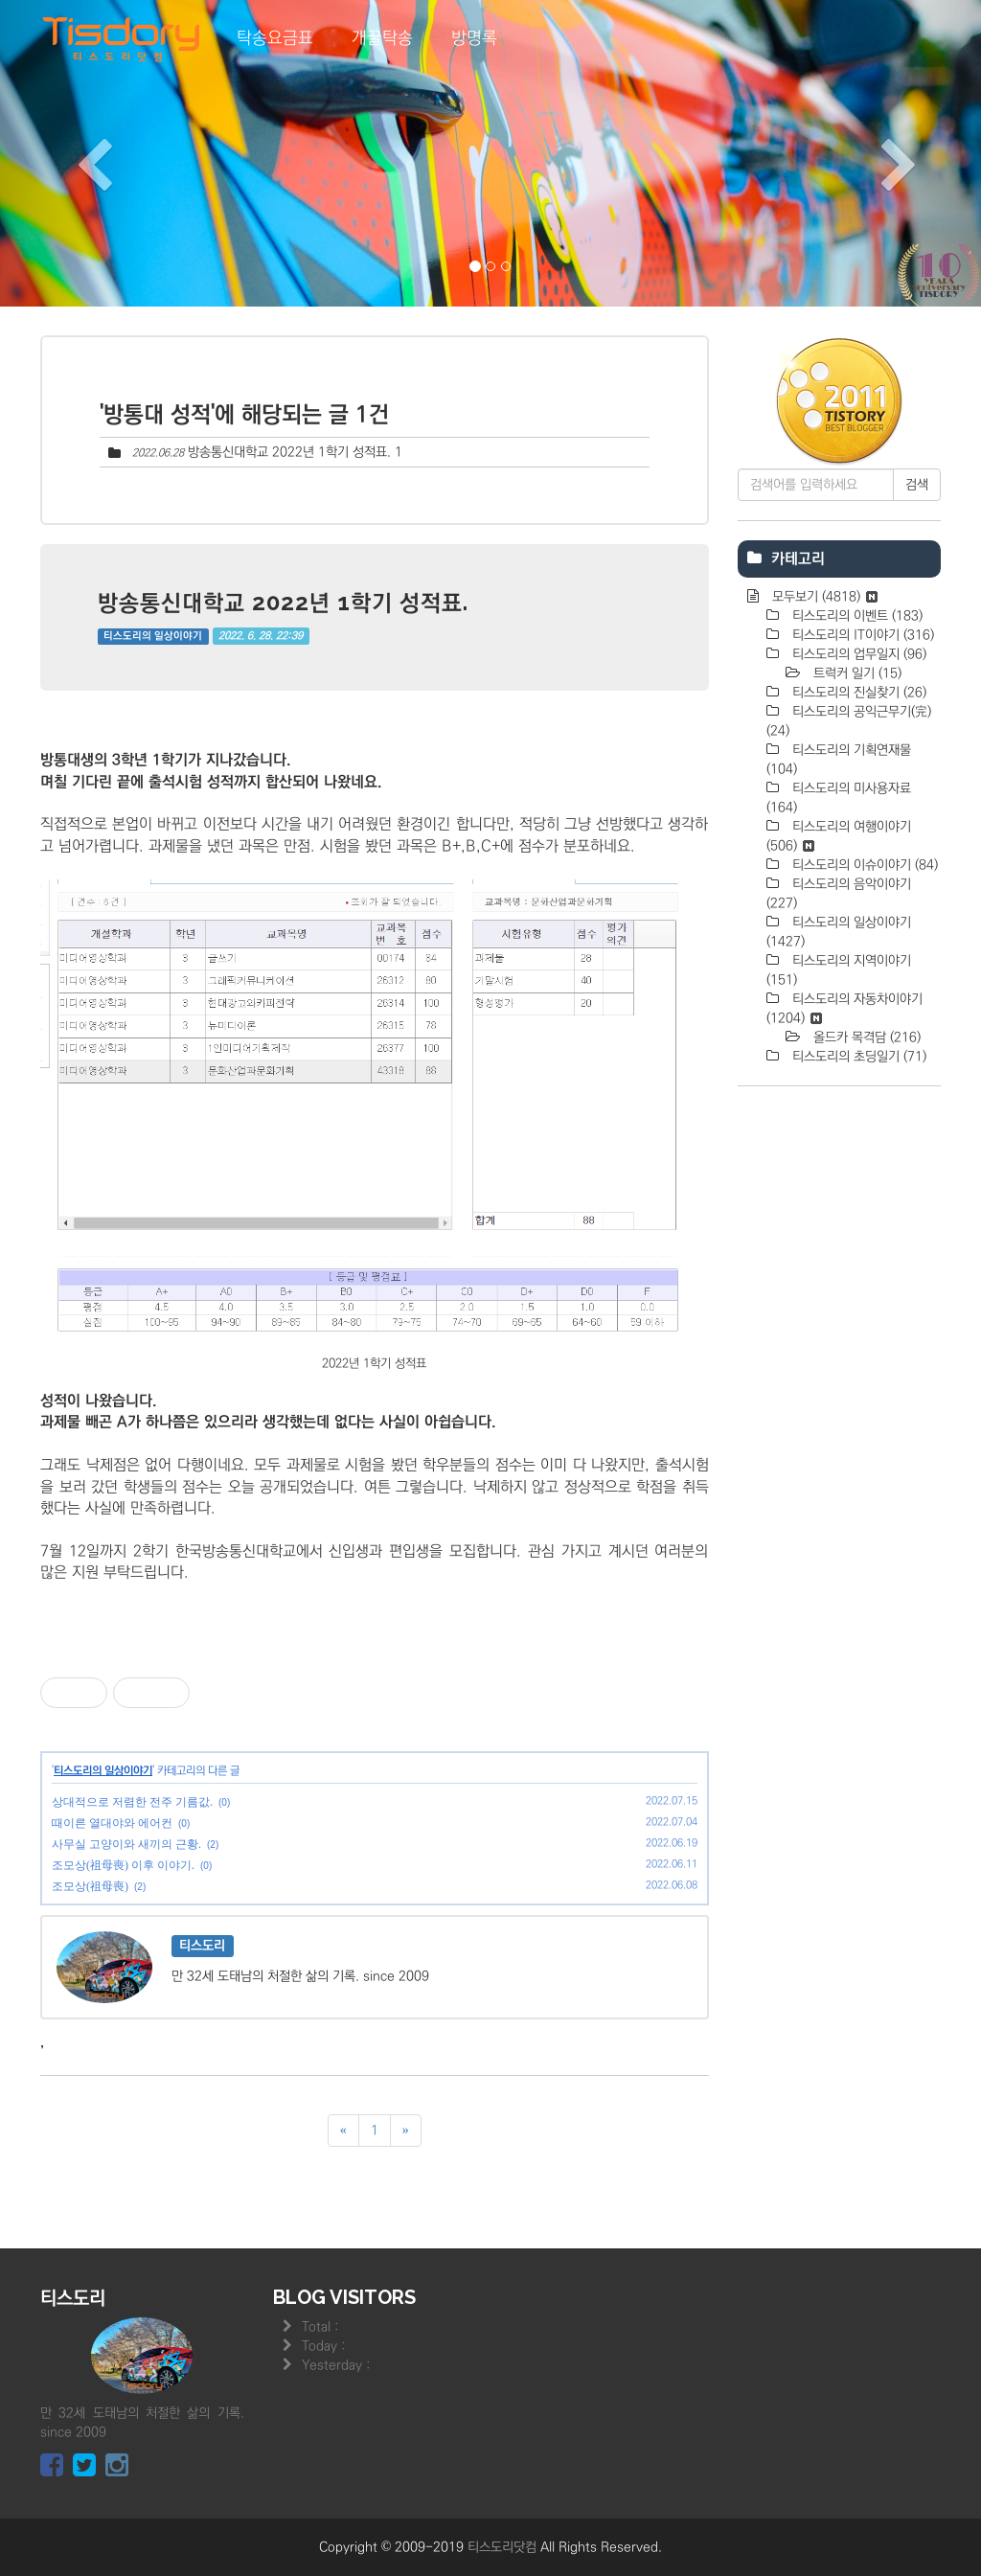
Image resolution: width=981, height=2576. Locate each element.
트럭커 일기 (855, 673)
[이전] (343, 2130)
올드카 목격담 (865, 1037)
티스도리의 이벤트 (855, 616)
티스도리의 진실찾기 (857, 692)
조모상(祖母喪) (90, 1886)
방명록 (474, 38)
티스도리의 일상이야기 (152, 636)
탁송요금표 (275, 38)
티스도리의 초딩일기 (857, 1056)
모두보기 (823, 596)
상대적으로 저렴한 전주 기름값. (132, 1802)
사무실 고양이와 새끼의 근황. (126, 1844)
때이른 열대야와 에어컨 (112, 1823)
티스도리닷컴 (502, 2547)
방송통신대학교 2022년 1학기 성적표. (289, 452)
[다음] (406, 2130)
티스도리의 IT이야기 (861, 635)
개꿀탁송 (382, 38)
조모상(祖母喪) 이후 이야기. (123, 1865)
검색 (916, 484)
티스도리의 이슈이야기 (863, 865)
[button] (74, 153)
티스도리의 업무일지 (857, 654)
